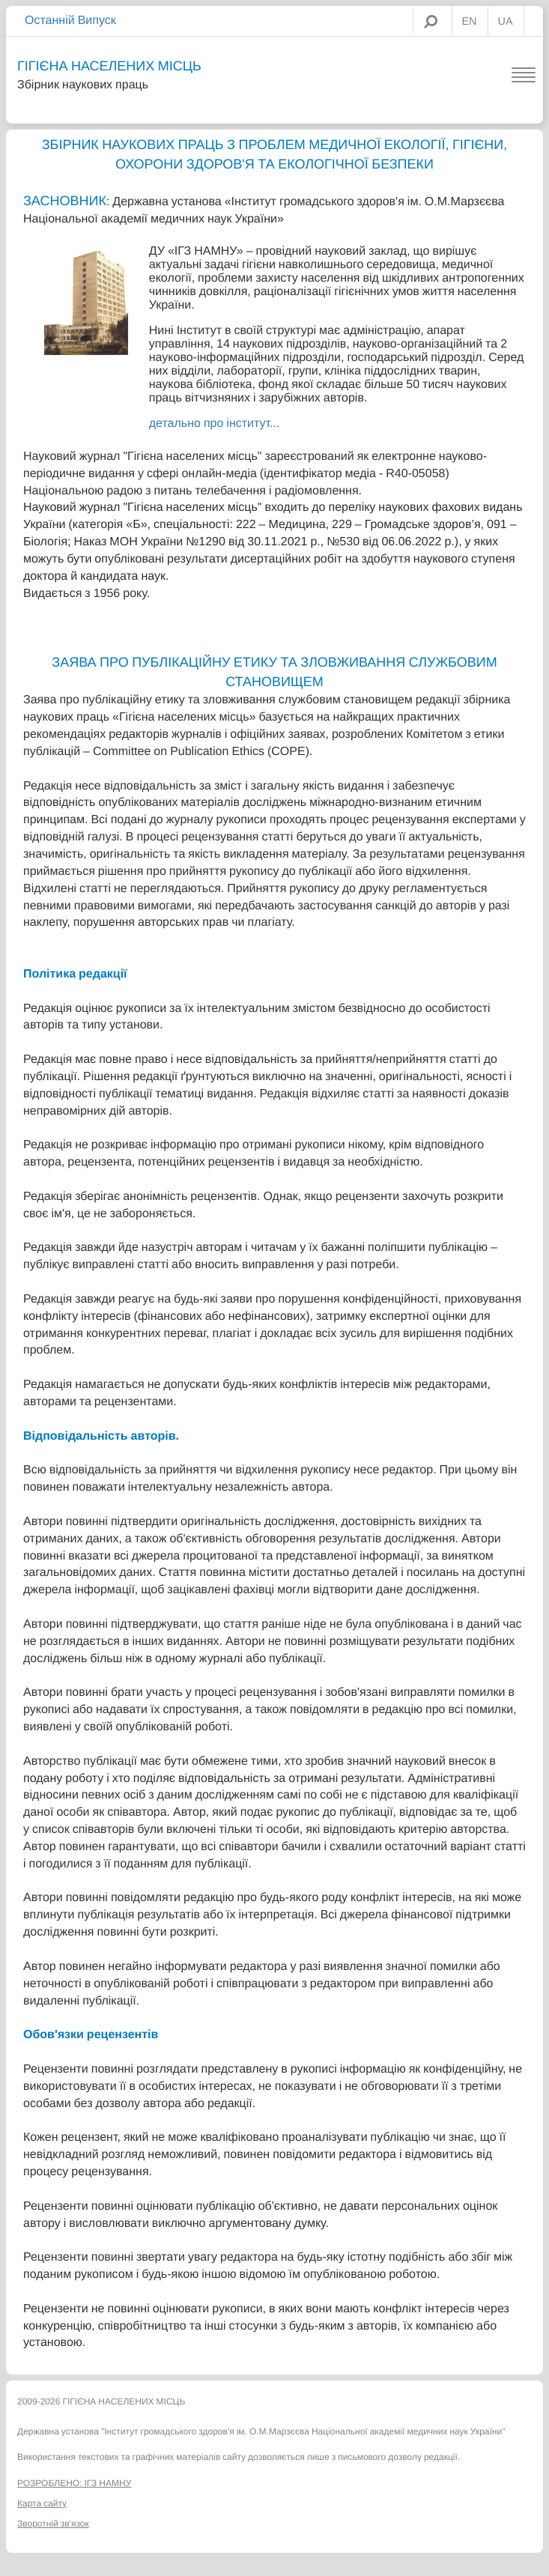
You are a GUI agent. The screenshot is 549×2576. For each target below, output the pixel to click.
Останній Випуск (70, 20)
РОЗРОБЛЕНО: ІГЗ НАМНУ (74, 2483)
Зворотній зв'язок (53, 2523)
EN (469, 21)
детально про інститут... (214, 423)
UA (505, 21)
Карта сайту (42, 2503)
